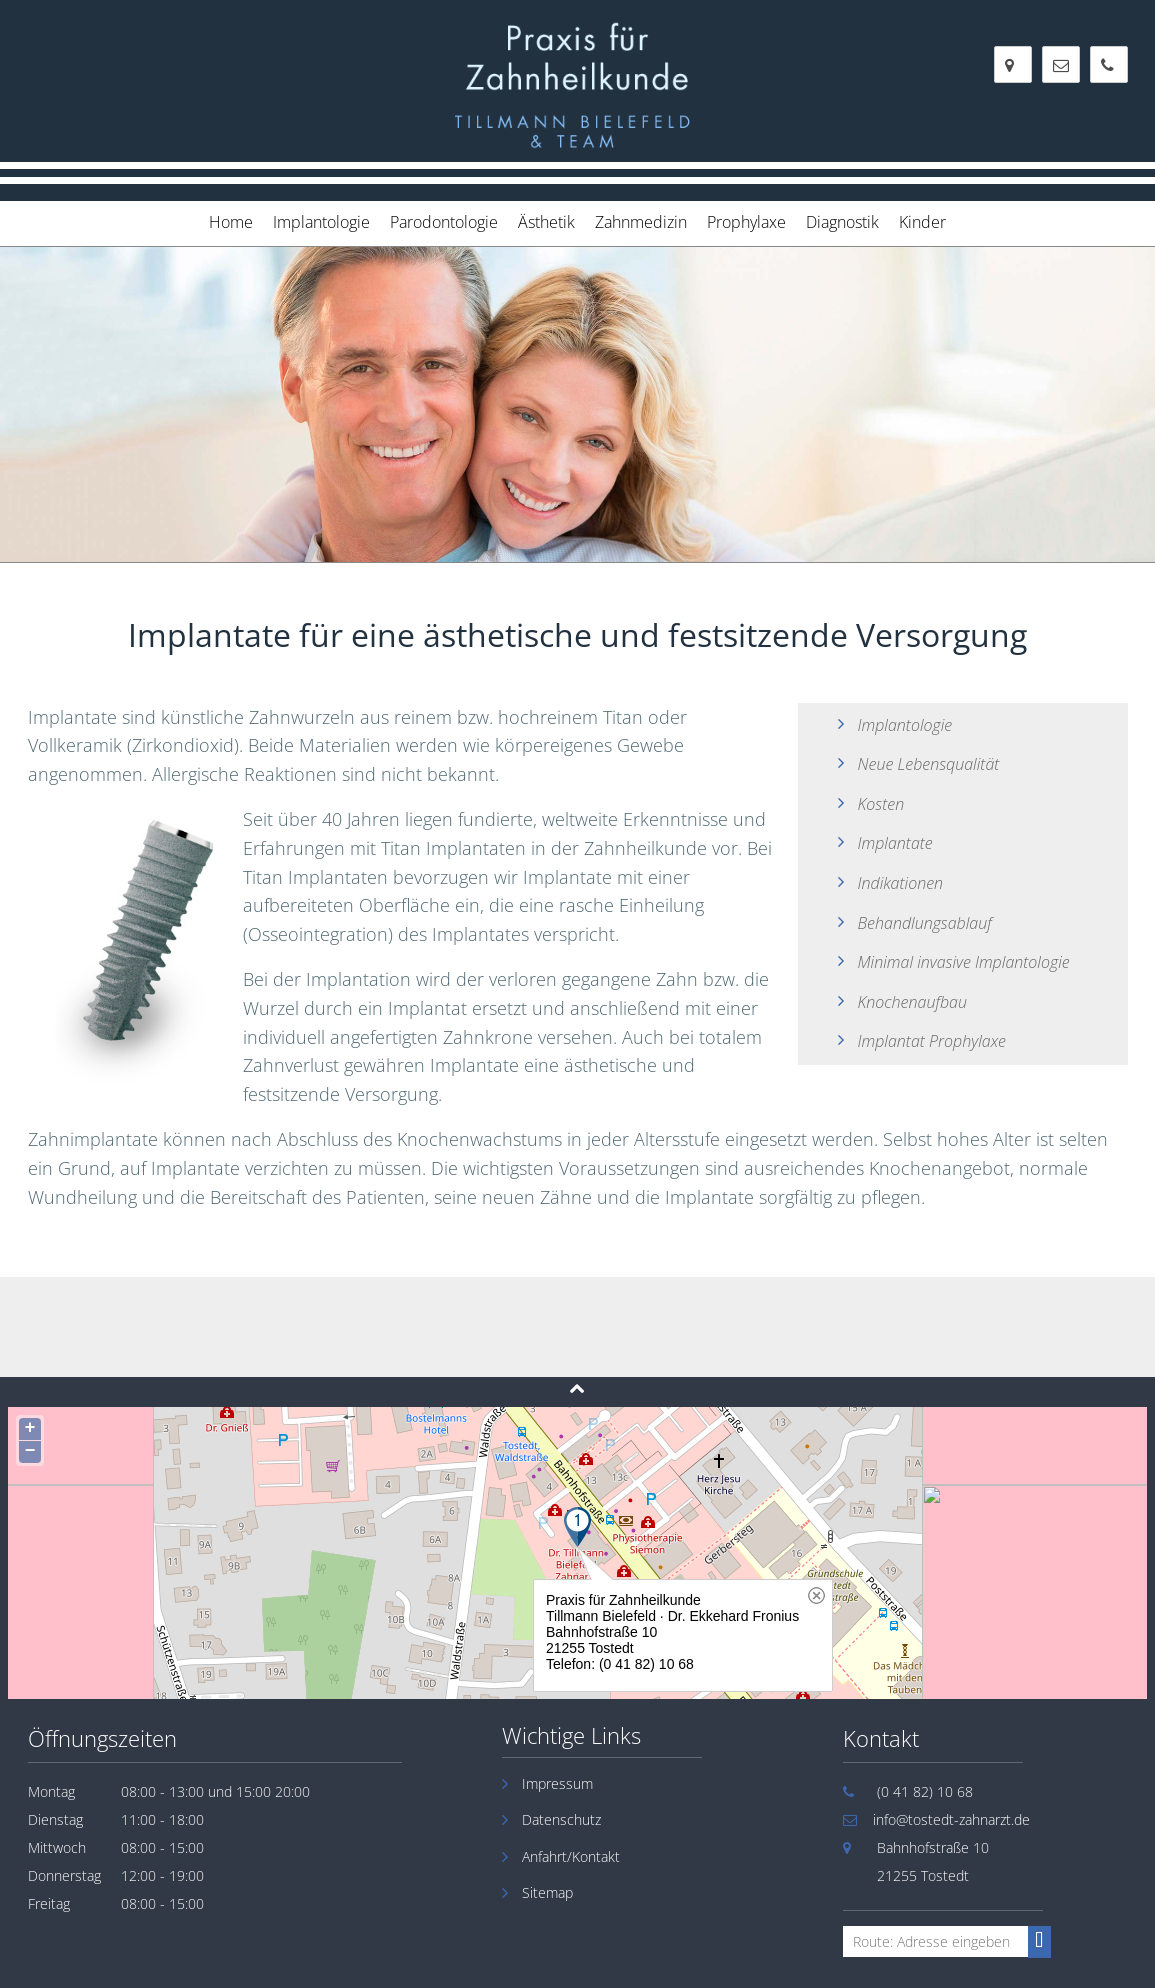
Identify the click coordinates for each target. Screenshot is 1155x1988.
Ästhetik (546, 222)
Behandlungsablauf (925, 923)
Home (231, 222)
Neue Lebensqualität (929, 764)
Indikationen (901, 883)
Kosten (881, 804)
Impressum (557, 1783)
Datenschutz (561, 1819)
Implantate (895, 843)
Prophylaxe (746, 222)
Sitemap (547, 1892)
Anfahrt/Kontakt (571, 1856)
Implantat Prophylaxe (932, 1041)
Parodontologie (444, 222)
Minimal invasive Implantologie (964, 962)
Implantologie (321, 222)
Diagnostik (842, 222)
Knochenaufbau (912, 1002)
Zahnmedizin (641, 222)
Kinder (922, 222)
